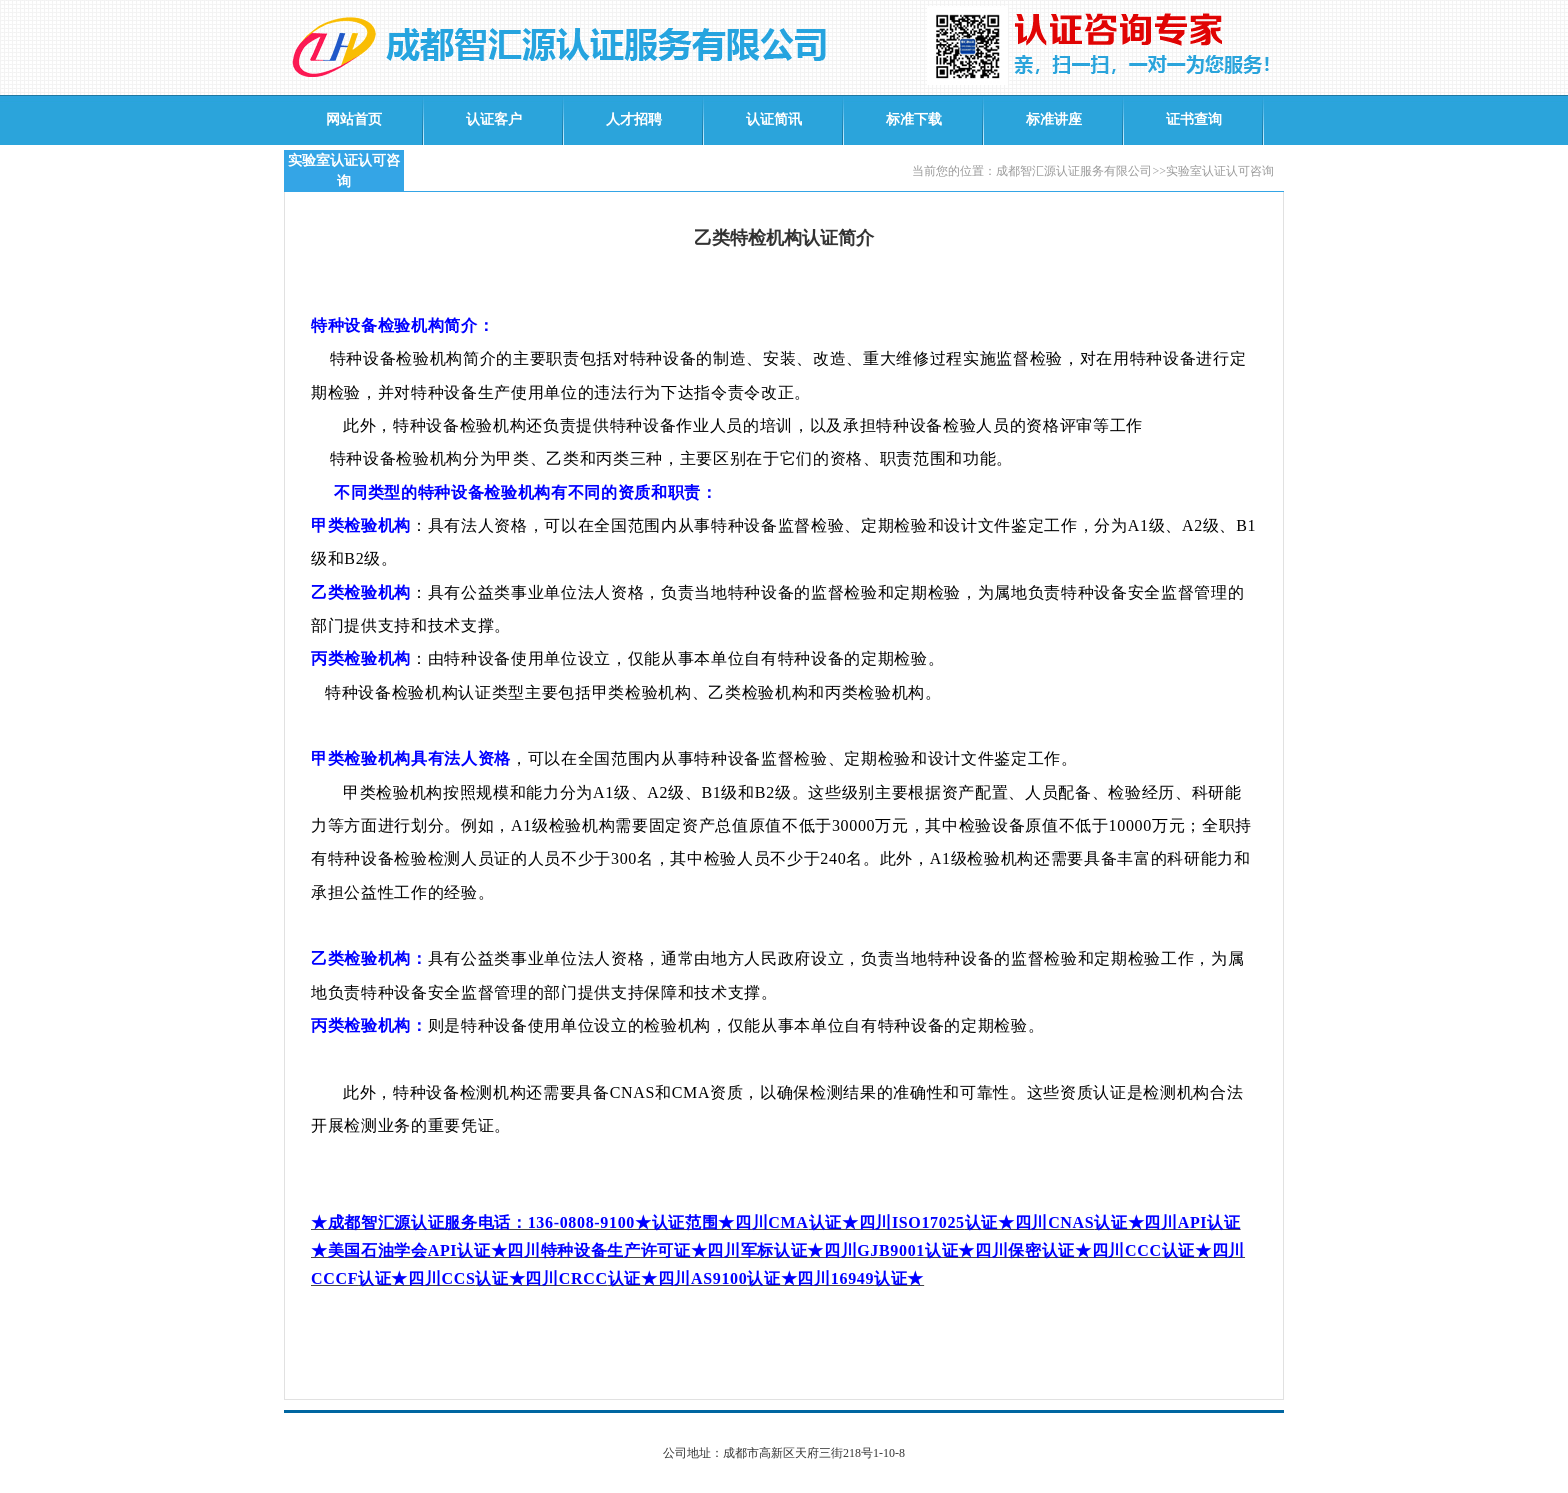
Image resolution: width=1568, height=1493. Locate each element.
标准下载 (914, 119)
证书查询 (1194, 119)
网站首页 (354, 119)
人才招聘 (634, 119)
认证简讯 (774, 119)
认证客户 (494, 119)
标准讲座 (1054, 119)
